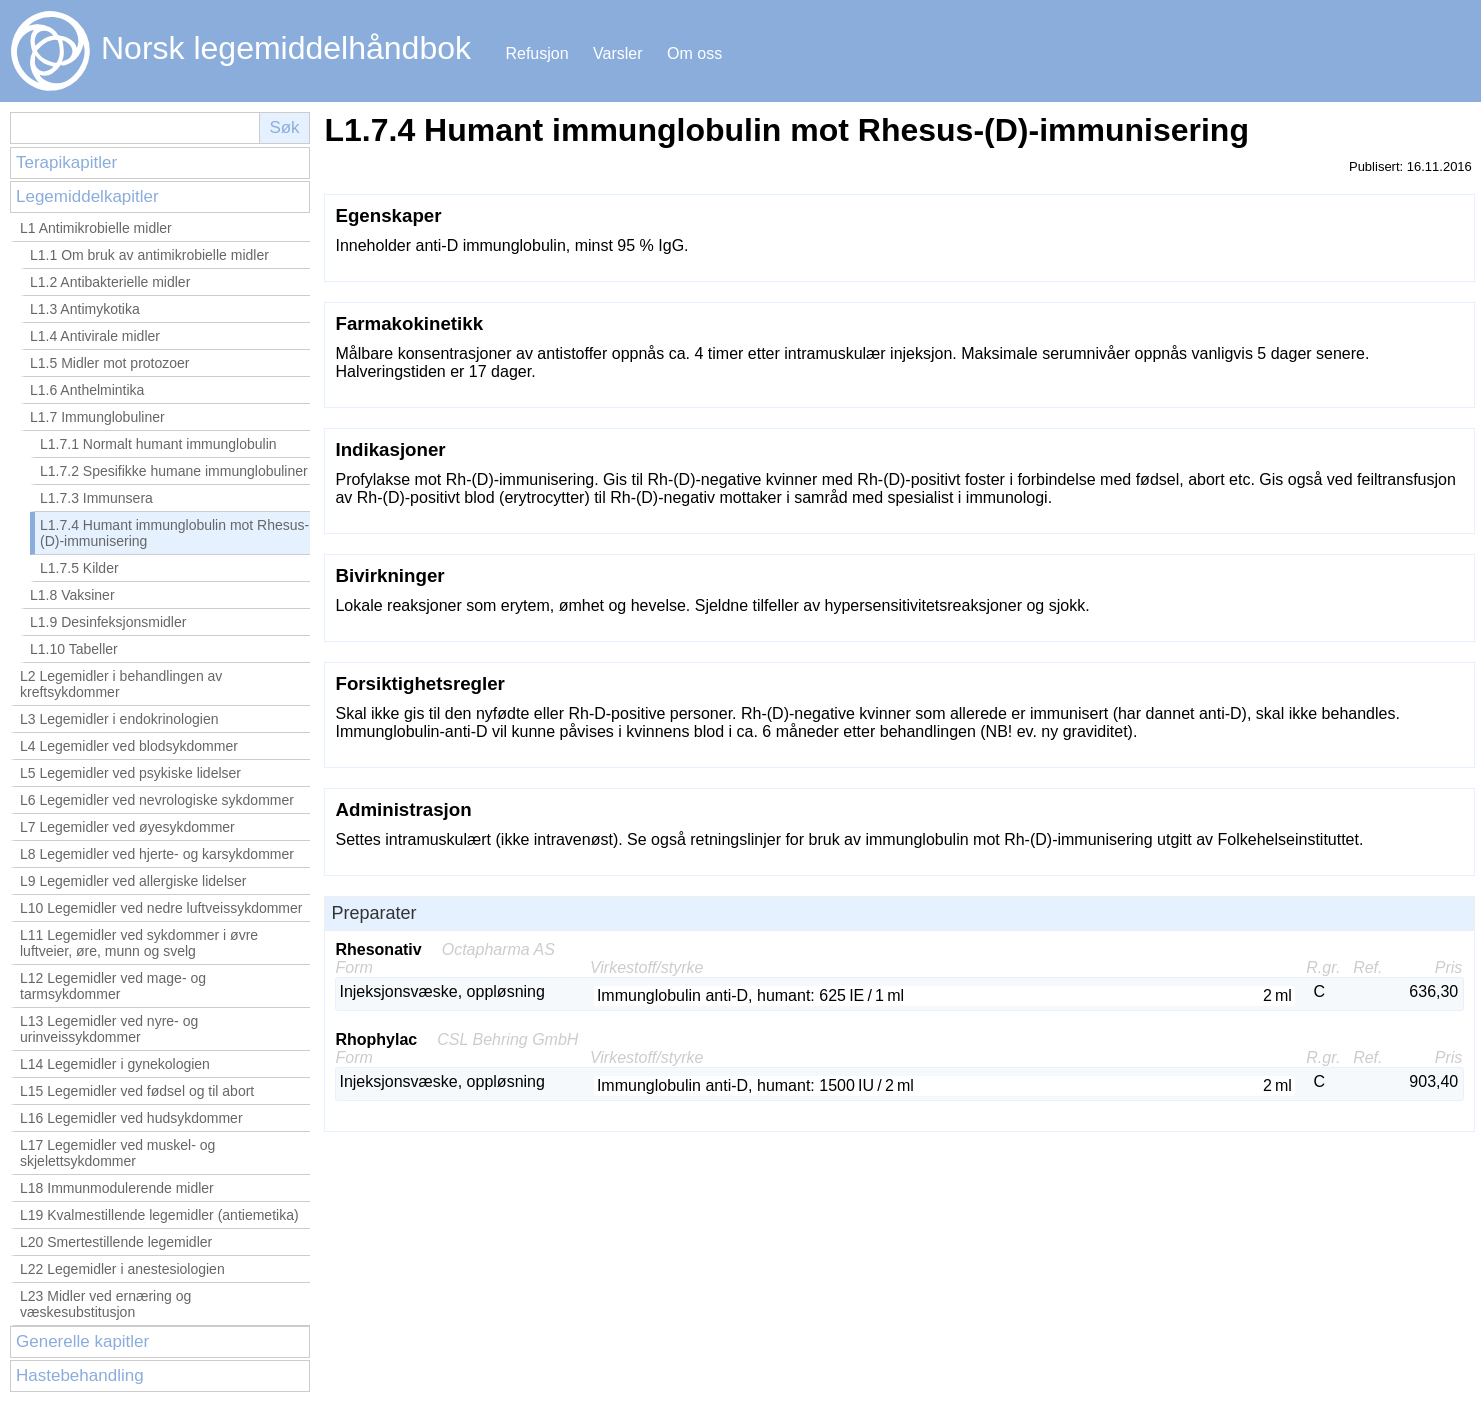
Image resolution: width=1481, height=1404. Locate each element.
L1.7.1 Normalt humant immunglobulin (158, 444)
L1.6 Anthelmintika (87, 390)
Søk (284, 127)
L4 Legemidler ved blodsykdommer (129, 746)
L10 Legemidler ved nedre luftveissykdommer (161, 908)
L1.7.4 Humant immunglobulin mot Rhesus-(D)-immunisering (174, 533)
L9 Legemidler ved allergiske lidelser (133, 881)
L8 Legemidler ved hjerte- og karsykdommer (157, 854)
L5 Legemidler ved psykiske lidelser (130, 773)
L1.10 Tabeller (74, 649)
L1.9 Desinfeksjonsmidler (108, 622)
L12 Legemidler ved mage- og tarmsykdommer (113, 986)
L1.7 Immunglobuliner (97, 417)
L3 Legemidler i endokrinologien (119, 719)
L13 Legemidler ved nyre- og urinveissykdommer (109, 1029)
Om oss (694, 53)
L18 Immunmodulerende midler (117, 1188)
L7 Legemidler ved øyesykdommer (127, 827)
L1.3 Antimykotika (85, 309)
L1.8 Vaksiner (72, 595)
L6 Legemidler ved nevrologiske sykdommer (157, 800)
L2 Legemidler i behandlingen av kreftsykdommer (121, 684)
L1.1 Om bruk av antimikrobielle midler (149, 255)
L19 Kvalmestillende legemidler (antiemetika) (159, 1215)
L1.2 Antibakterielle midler (110, 282)
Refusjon (536, 53)
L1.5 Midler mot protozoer (110, 363)
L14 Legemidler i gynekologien (115, 1064)
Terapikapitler (66, 162)
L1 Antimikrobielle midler (96, 228)
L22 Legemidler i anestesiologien (122, 1269)
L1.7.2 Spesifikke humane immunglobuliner (174, 471)
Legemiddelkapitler (87, 196)
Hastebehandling (80, 1375)
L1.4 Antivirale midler (95, 336)
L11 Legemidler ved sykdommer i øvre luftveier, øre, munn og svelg (139, 943)
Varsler (618, 53)
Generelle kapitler (82, 1341)
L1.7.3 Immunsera (96, 498)
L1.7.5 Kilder (79, 568)
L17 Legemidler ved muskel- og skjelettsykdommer (117, 1153)
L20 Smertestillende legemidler (116, 1242)
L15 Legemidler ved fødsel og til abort (137, 1091)
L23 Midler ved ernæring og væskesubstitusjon (105, 1304)
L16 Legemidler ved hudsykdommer (131, 1118)
